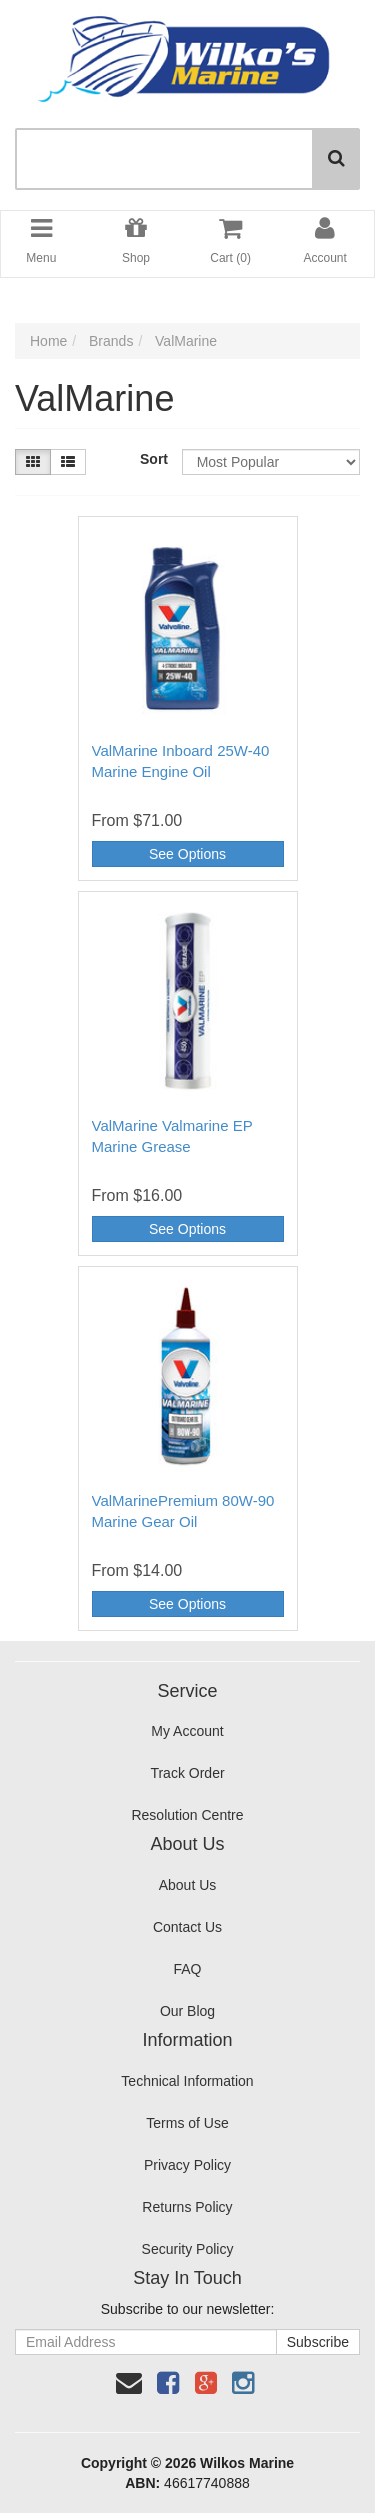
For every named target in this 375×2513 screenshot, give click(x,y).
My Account (187, 1731)
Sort (153, 459)
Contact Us (187, 1927)
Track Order (187, 1773)
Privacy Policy (187, 2165)
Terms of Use (187, 2123)
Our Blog (187, 2011)
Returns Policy (187, 2207)
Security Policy (188, 2249)
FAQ (187, 1969)
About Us (188, 1885)
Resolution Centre (187, 1815)
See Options (187, 854)
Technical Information (187, 2081)
